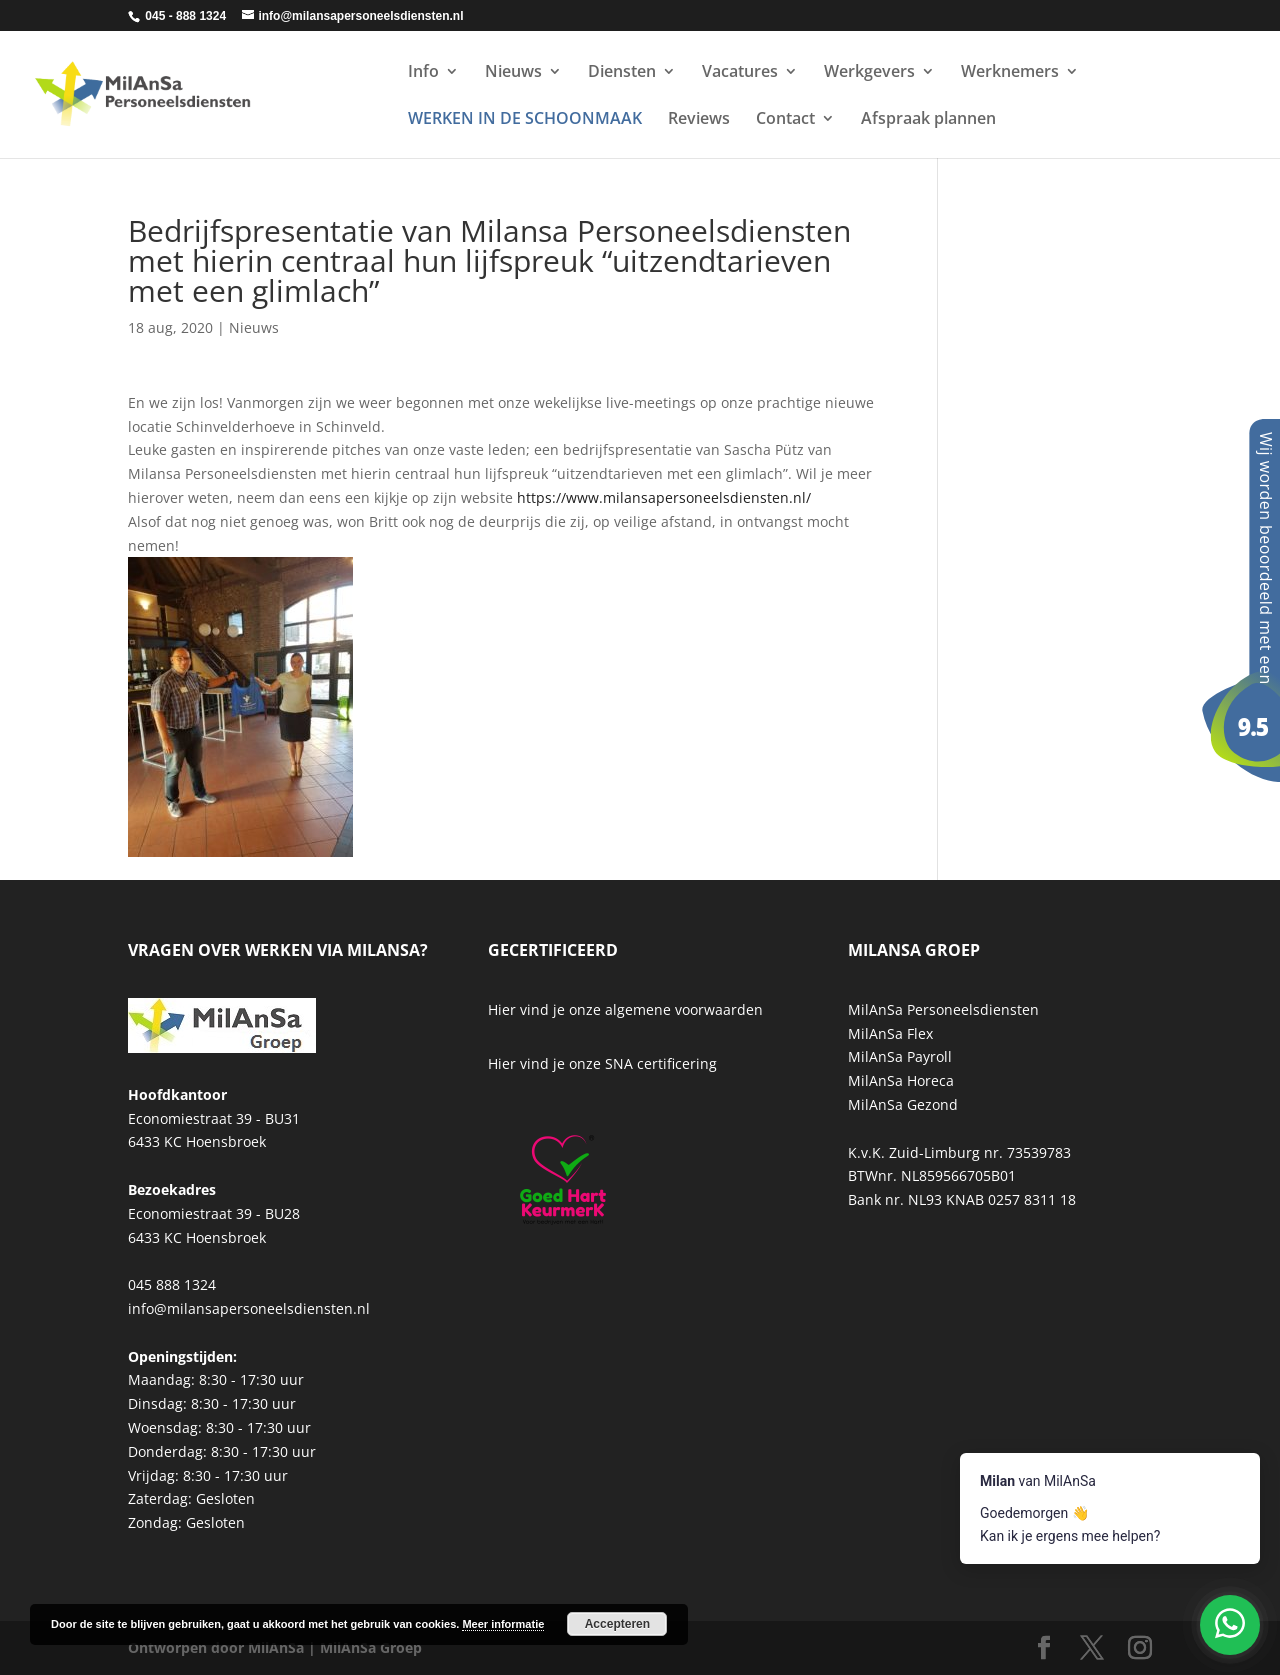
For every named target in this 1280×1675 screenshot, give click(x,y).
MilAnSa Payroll (900, 1056)
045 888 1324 (172, 1284)
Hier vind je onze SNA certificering (602, 1063)
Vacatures (740, 73)
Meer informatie (503, 1624)
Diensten (622, 73)
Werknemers (1010, 73)
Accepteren (617, 1624)
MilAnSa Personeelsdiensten (943, 1009)
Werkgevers (869, 73)
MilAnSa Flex (890, 1033)
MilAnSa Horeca (901, 1080)
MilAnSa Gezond (903, 1104)
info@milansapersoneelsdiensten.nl (249, 1308)
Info (423, 73)
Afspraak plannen (928, 120)
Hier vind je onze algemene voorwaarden (625, 1009)
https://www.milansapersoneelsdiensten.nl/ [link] (664, 497)
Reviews (699, 120)
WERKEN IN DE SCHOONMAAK (525, 120)
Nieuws (513, 73)
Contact (785, 120)
